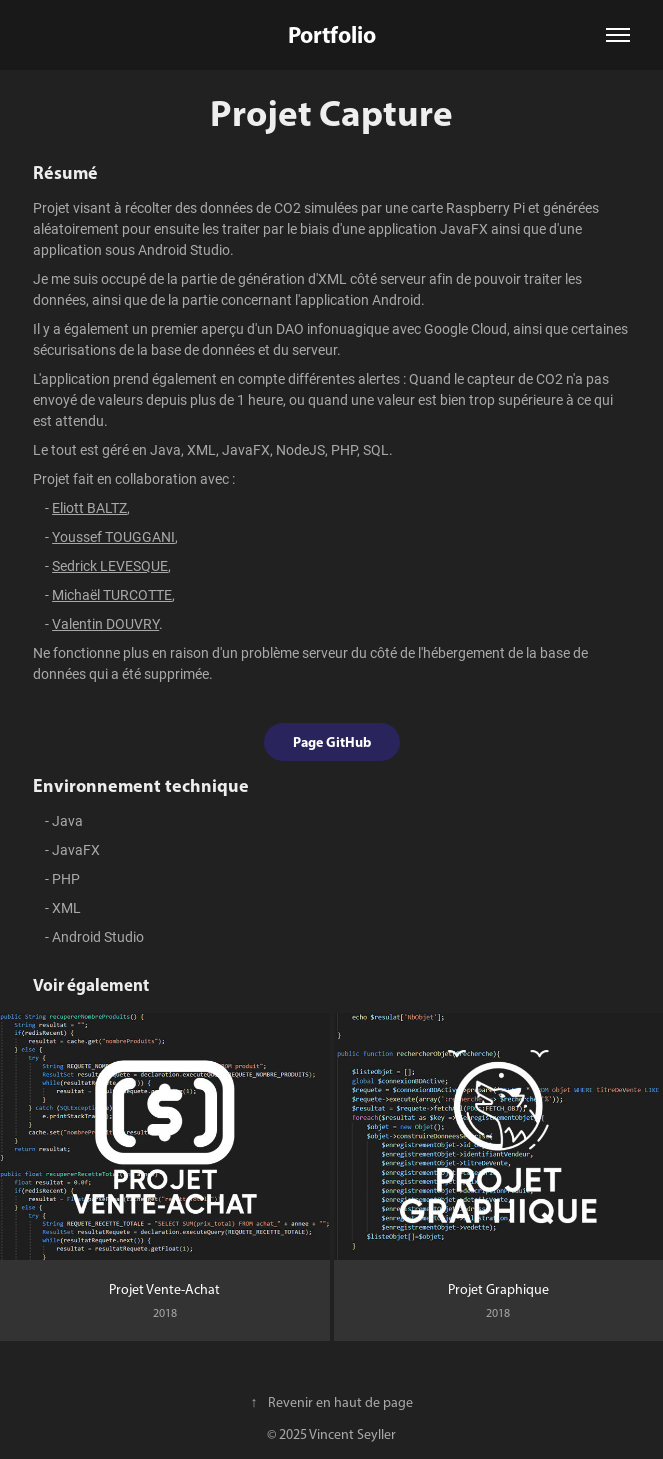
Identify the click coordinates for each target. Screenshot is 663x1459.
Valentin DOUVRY (105, 623)
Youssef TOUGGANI (113, 536)
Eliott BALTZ (89, 507)
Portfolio (332, 34)
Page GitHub (332, 742)
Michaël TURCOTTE (112, 594)
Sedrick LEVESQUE (110, 565)
